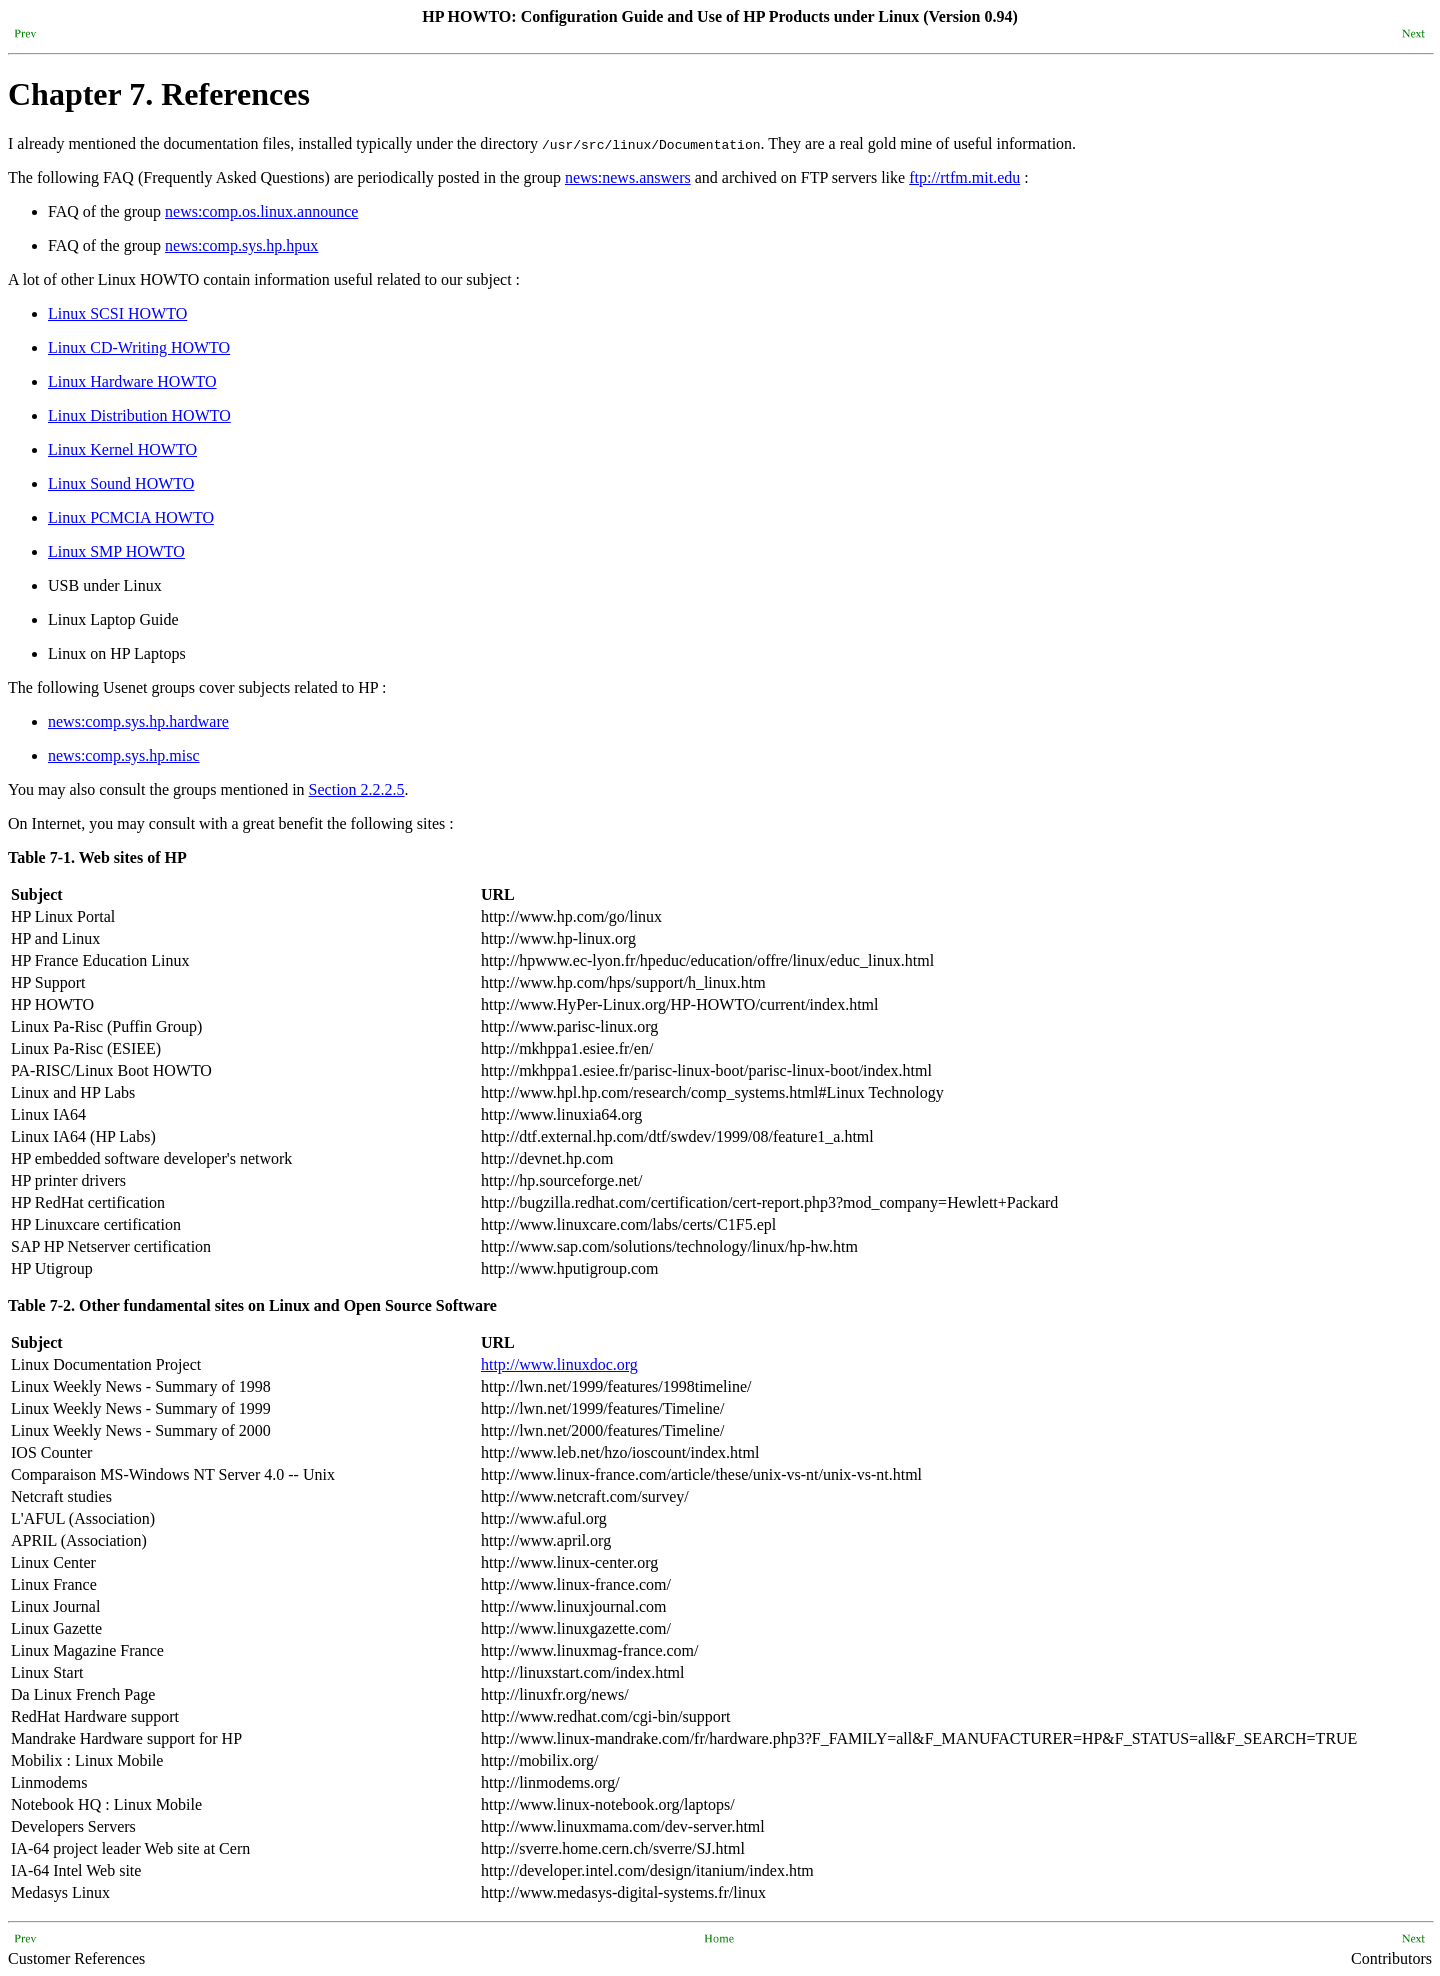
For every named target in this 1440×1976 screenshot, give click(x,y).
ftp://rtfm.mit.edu (964, 177)
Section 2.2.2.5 (357, 789)
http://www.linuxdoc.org (559, 1364)
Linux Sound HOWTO (121, 483)
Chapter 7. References (159, 94)
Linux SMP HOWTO (116, 551)
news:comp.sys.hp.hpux (241, 245)
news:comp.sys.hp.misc (124, 755)
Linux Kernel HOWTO (122, 449)
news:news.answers (628, 177)
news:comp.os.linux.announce (261, 211)
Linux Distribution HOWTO (139, 415)
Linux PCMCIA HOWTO (131, 517)
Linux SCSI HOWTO (117, 313)
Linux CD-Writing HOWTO (139, 347)
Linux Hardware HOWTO (132, 381)
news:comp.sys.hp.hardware (138, 721)
